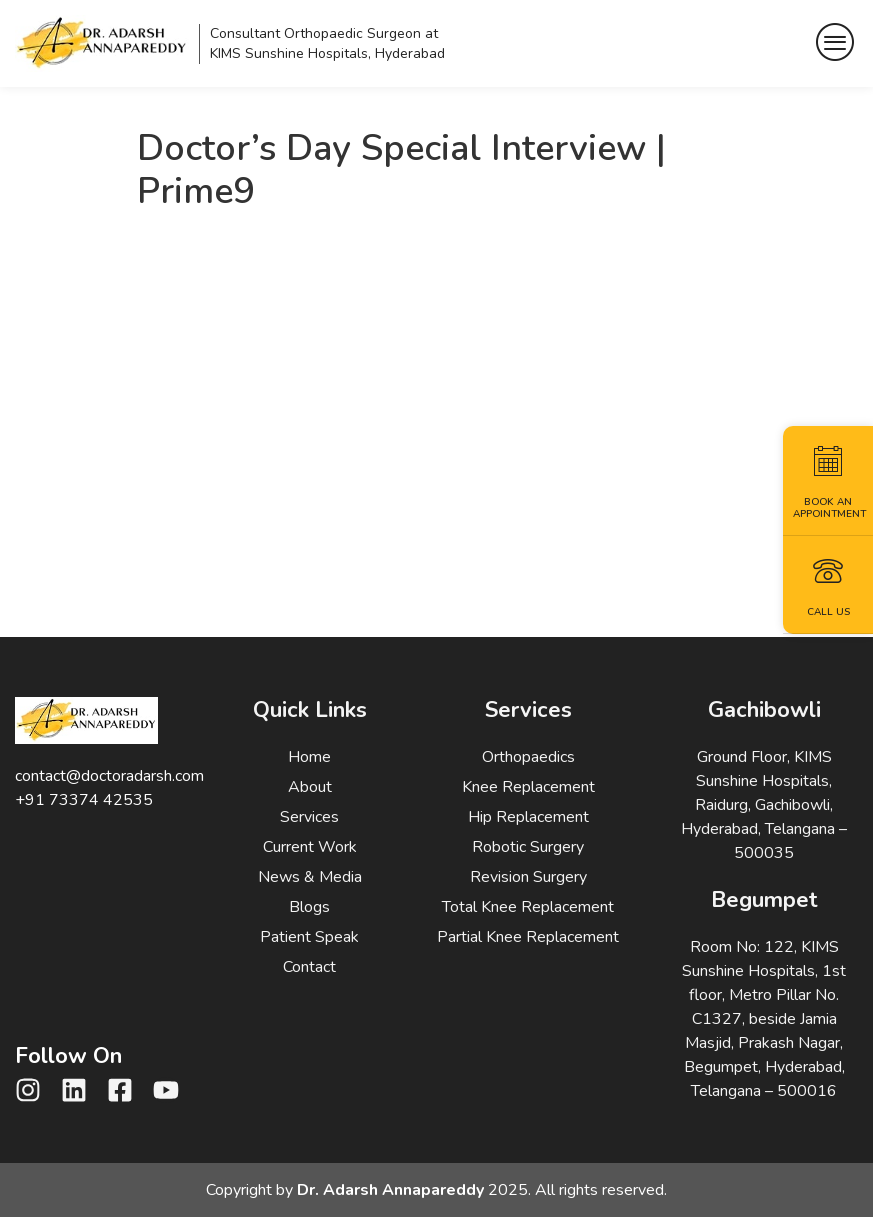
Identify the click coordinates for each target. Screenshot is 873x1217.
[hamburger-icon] (835, 43)
